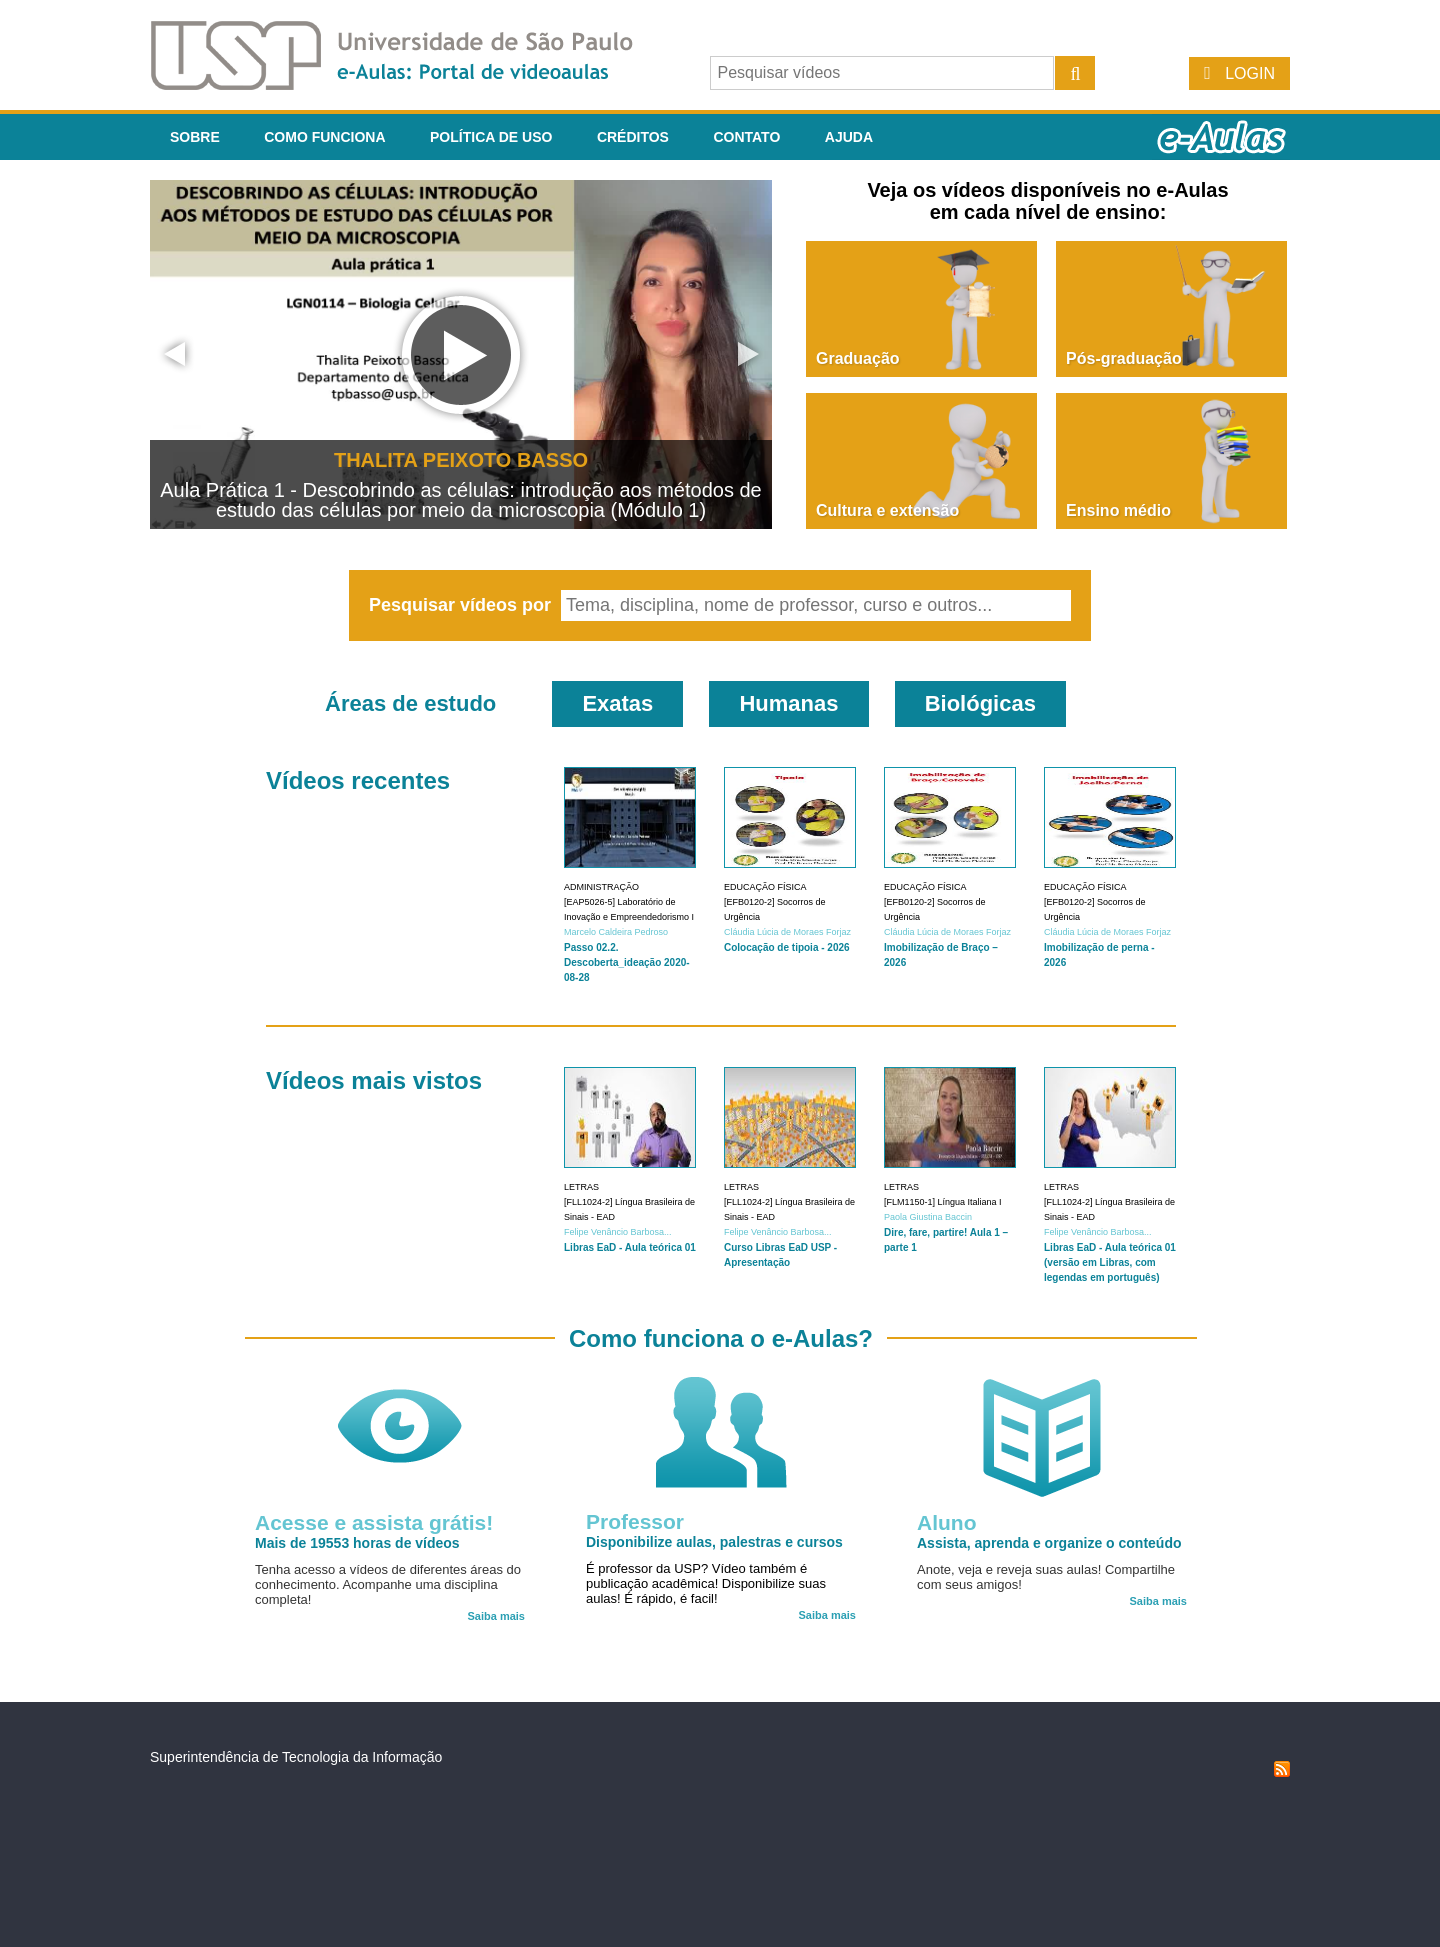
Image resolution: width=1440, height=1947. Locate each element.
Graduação (858, 358)
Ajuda (849, 137)
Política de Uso (491, 137)
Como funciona (324, 137)
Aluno (946, 1522)
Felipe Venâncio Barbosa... (618, 1232)
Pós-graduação (1124, 358)
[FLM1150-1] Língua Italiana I (943, 1202)
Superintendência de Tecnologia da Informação (296, 1757)
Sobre (195, 137)
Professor (635, 1521)
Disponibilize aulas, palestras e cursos (714, 1542)
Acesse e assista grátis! (374, 1522)
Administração (601, 887)
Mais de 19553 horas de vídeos (357, 1543)
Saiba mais (496, 1616)
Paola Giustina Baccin (928, 1217)
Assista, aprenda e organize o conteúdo (1049, 1543)
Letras (581, 1187)
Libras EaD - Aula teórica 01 (630, 1247)
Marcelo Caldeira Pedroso (616, 932)
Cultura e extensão (887, 510)
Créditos (633, 137)
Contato (746, 137)
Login (1250, 73)
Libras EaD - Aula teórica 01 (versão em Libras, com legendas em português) (1110, 1262)
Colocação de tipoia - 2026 (787, 947)
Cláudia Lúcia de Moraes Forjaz (787, 932)
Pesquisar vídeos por (462, 605)
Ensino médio (1118, 510)
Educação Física (765, 887)
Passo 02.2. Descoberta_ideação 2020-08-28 (627, 962)
